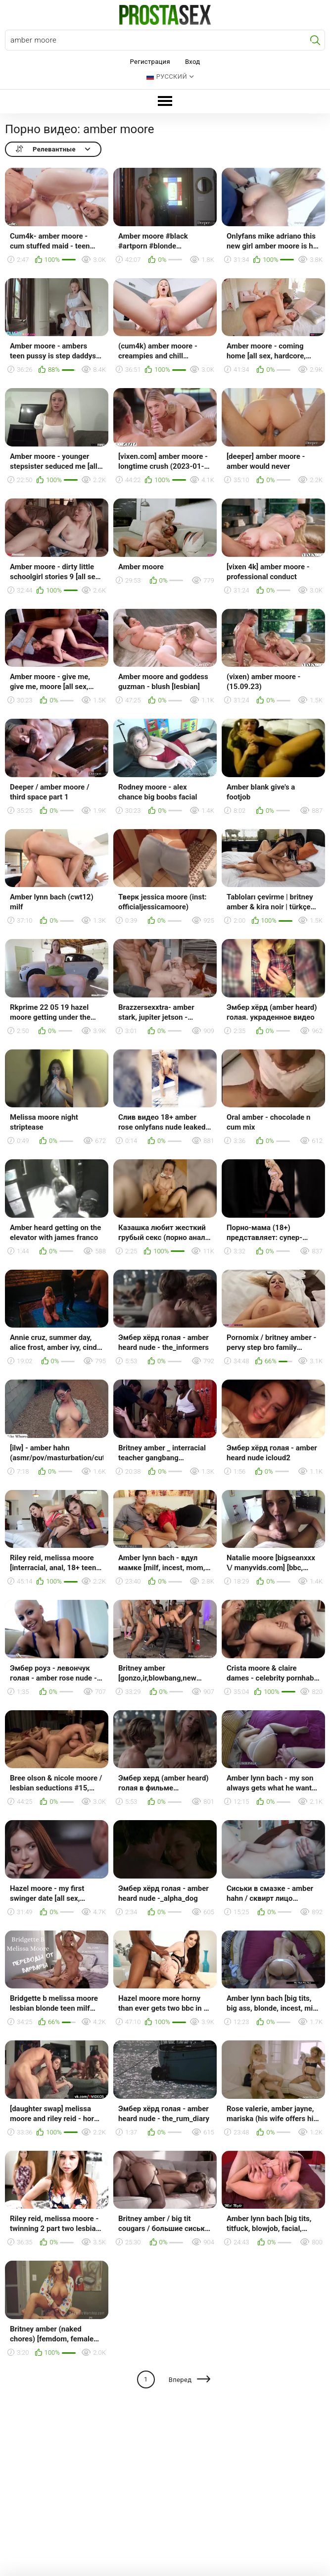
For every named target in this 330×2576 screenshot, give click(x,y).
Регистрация (150, 61)
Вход (192, 61)
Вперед (180, 2379)
